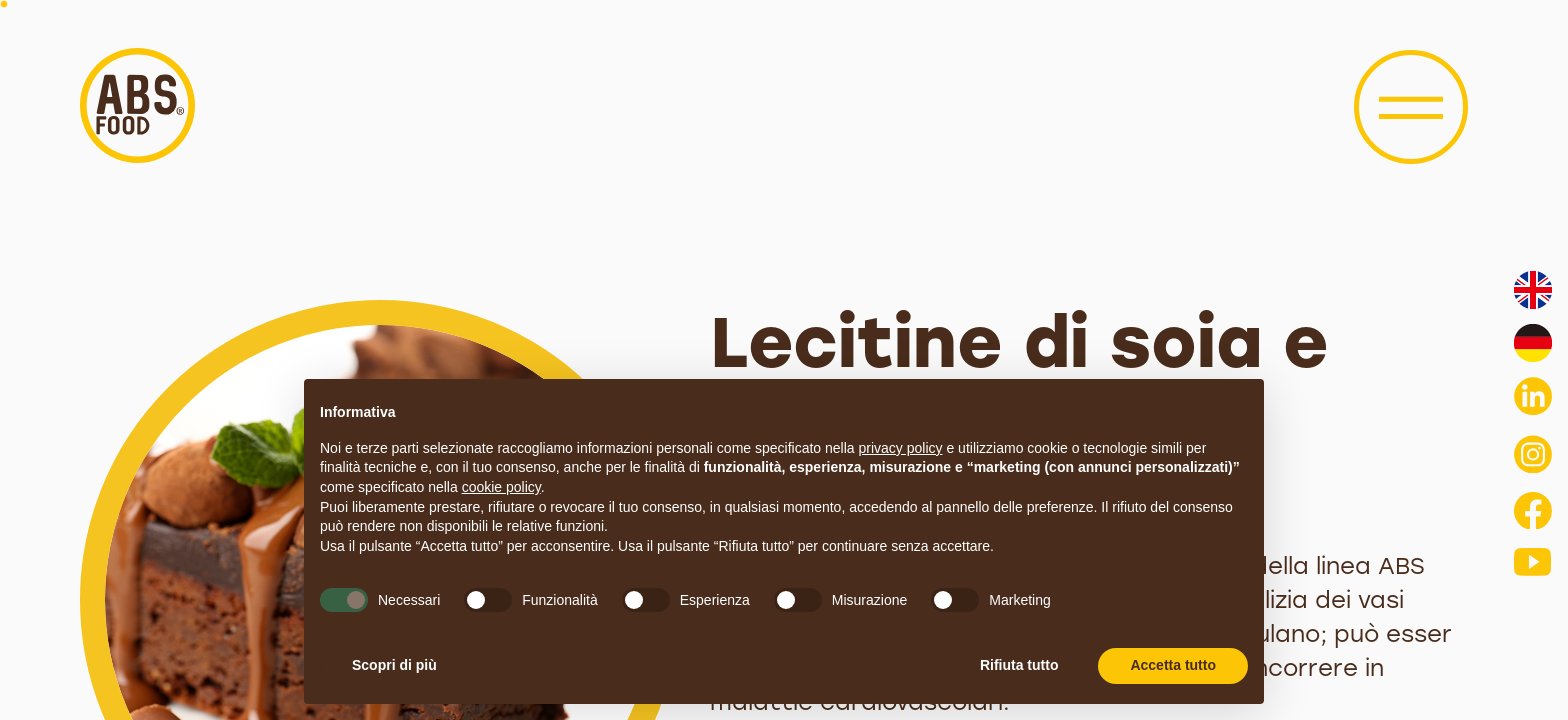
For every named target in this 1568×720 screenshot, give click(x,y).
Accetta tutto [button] (1173, 665)
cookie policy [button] (501, 487)
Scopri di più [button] (394, 665)
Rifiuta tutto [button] (1019, 665)
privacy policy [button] (901, 448)
